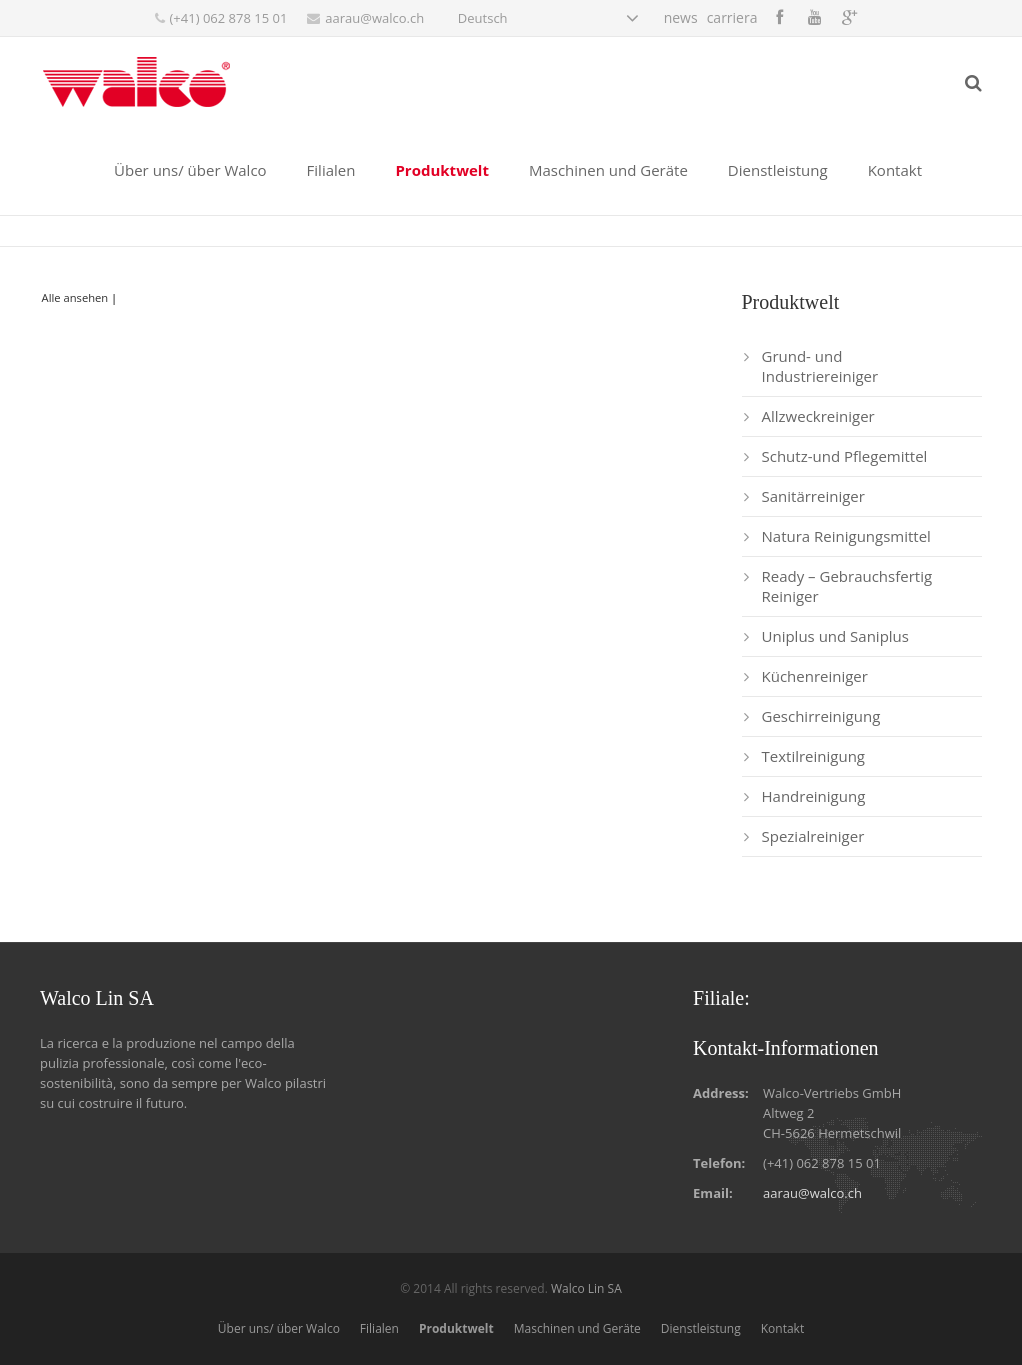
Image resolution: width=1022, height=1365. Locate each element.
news (681, 17)
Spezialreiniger (813, 836)
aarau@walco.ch (374, 18)
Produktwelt (456, 1328)
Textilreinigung (813, 756)
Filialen (379, 1328)
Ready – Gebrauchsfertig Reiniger (847, 586)
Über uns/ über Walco (279, 1328)
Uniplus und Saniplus (835, 636)
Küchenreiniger (815, 676)
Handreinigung (814, 796)
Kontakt (782, 1328)
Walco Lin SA (586, 1288)
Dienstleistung (701, 1328)
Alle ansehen (75, 297)
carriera (732, 17)
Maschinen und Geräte (577, 1328)
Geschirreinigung (821, 716)
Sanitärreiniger (813, 496)
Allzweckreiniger (818, 416)
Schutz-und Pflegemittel (845, 456)
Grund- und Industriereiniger (820, 366)
